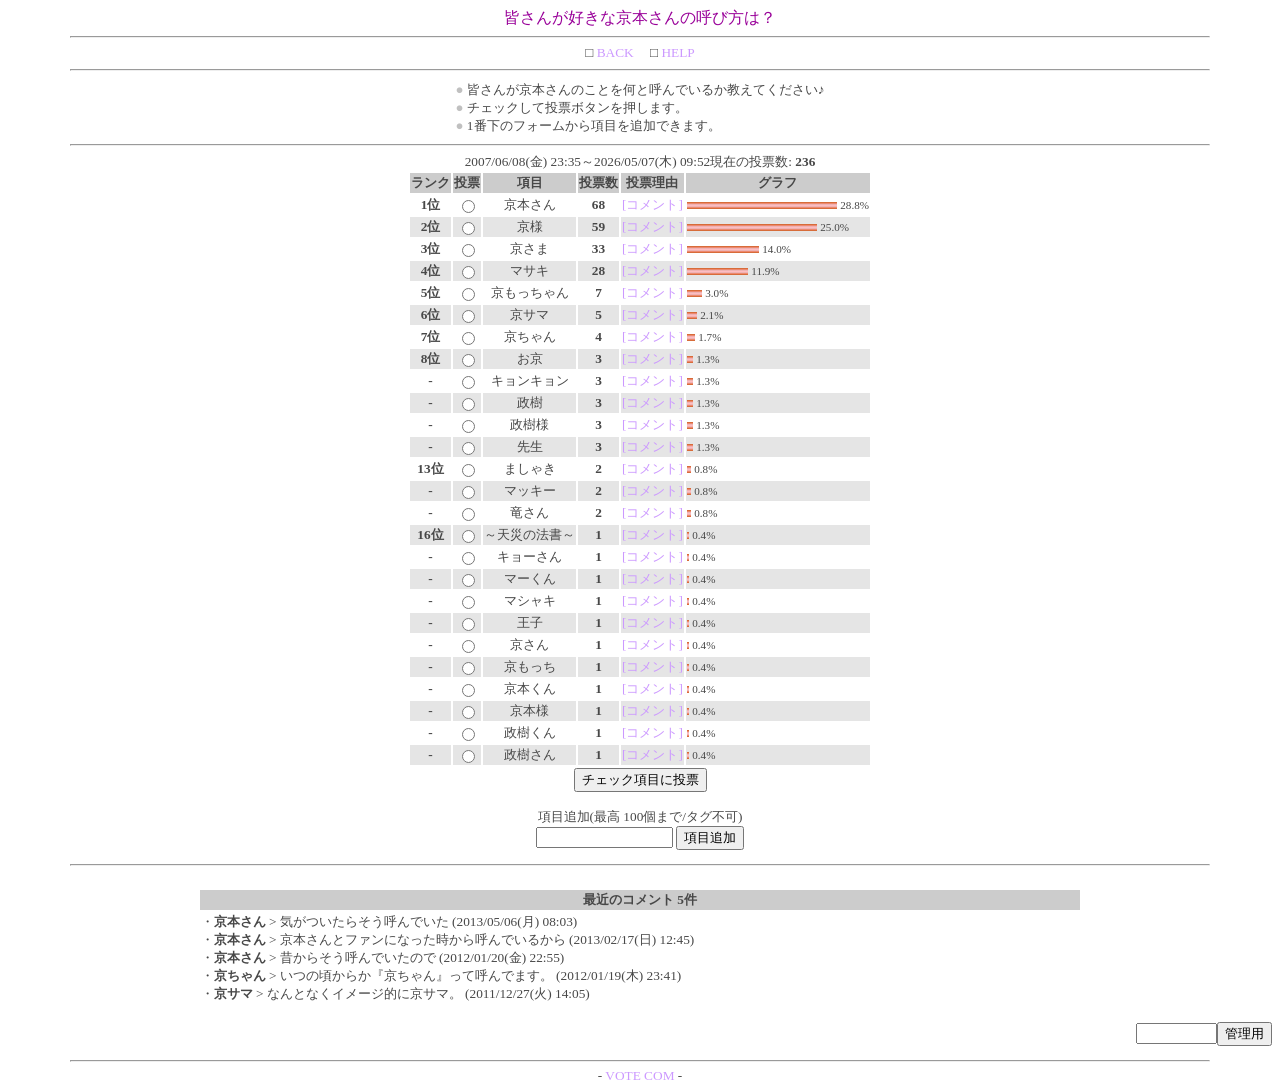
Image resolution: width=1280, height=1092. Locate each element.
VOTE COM (639, 1075)
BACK (613, 52)
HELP (676, 52)
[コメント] (652, 204)
